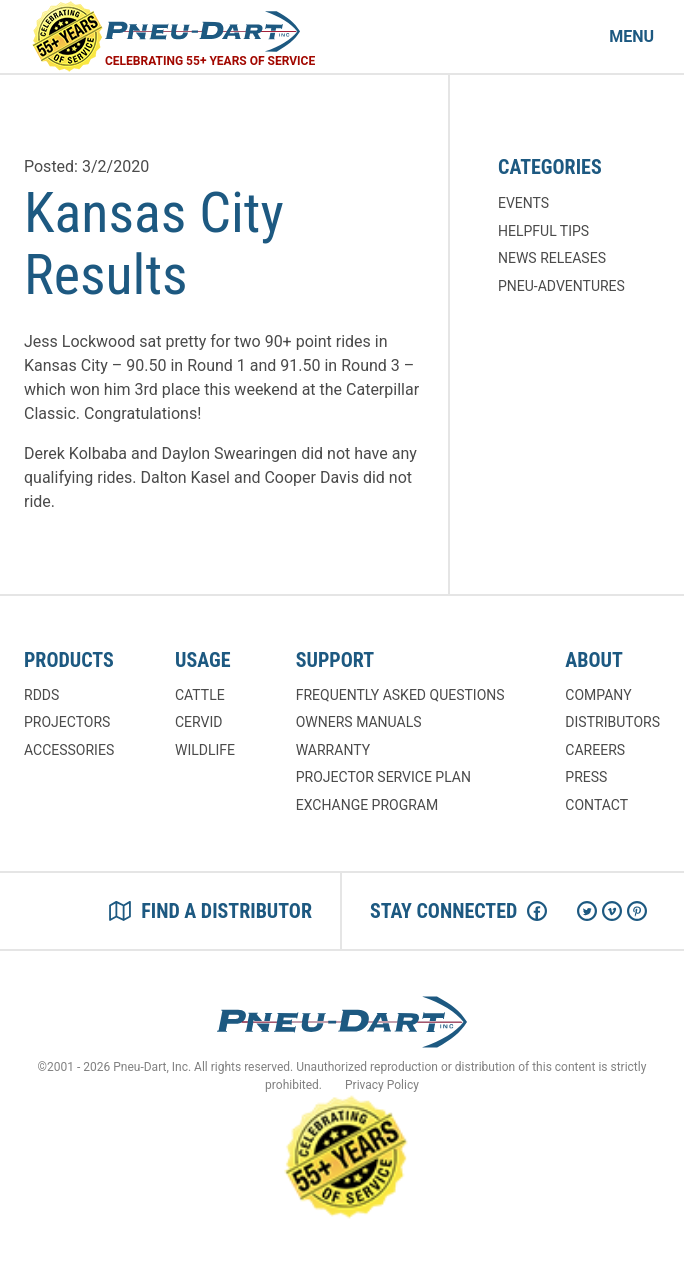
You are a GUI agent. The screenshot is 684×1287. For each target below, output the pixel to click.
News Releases (552, 258)
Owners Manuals (359, 722)
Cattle (200, 695)
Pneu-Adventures (561, 286)
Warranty (333, 750)
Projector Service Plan (383, 777)
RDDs (41, 695)
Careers (595, 750)
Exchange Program (367, 805)
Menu (631, 36)
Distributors (612, 722)
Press (586, 777)
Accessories (69, 750)
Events (523, 203)
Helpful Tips (543, 231)
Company (598, 695)
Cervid (198, 722)
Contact (596, 805)
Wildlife (205, 750)
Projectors (67, 722)
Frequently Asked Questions (400, 695)
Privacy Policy (382, 1085)
